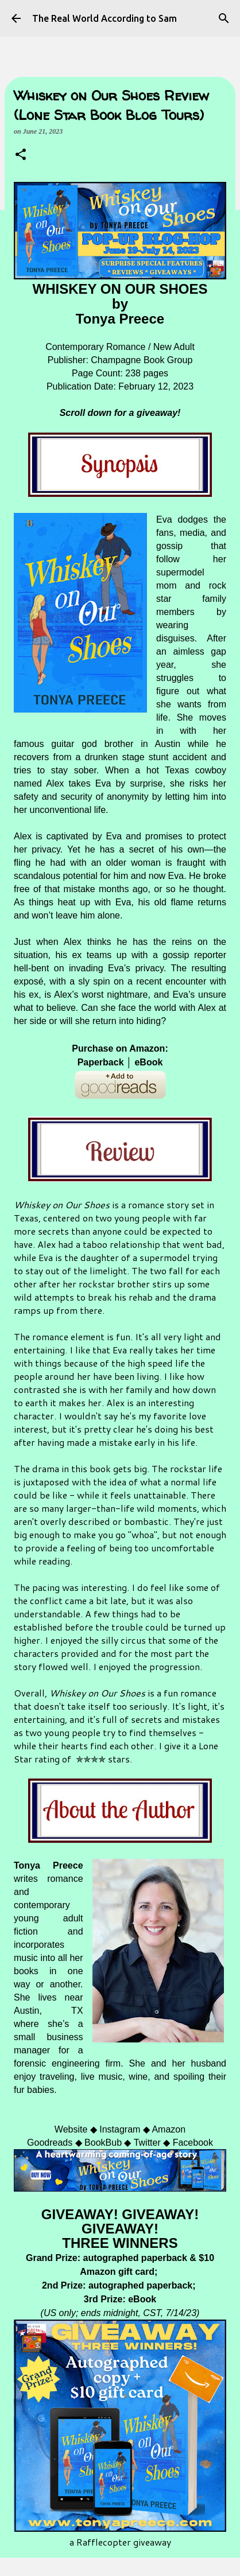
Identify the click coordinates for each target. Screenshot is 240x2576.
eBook (148, 1062)
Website (71, 2129)
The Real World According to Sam (104, 18)
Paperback (101, 1062)
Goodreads (49, 2142)
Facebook (193, 2142)
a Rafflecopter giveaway (120, 2541)
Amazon (168, 2129)
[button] (21, 155)
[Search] (224, 18)
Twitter (147, 2142)
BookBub (103, 2142)
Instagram (119, 2129)
